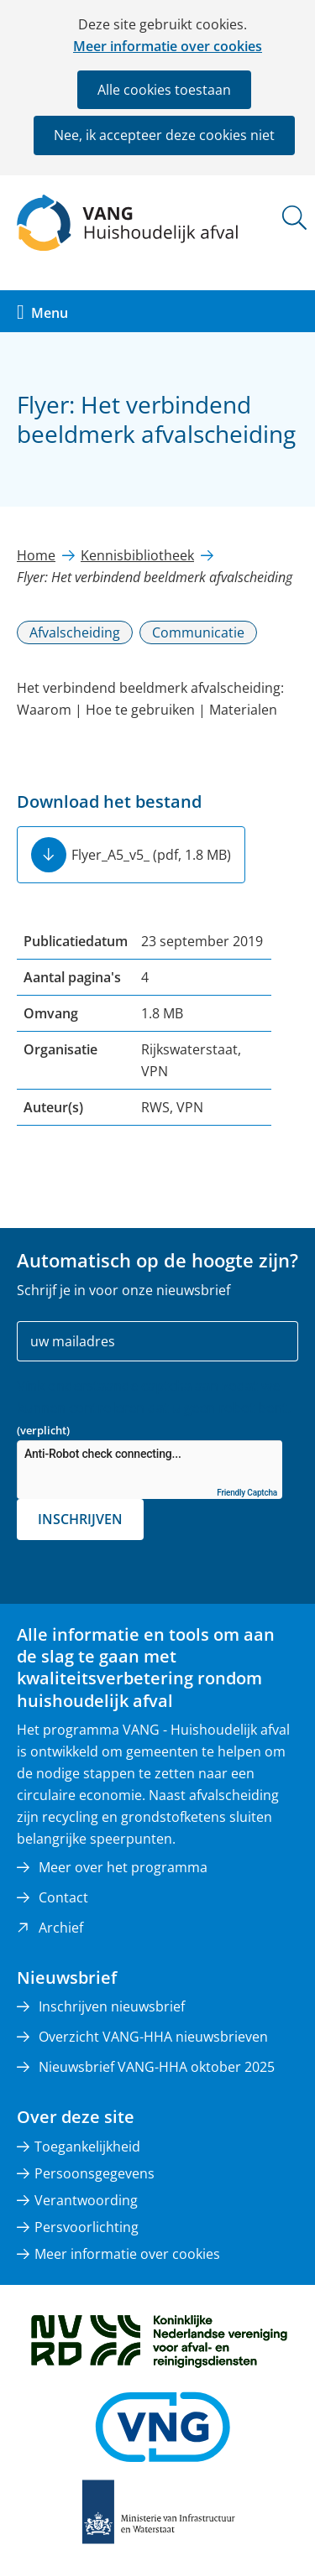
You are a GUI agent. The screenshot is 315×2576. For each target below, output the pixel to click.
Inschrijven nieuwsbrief (112, 2006)
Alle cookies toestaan (164, 90)
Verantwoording (86, 2200)
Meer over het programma (123, 1867)
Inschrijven (80, 1519)
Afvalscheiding (74, 632)
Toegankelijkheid (87, 2146)
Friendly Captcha (247, 1492)
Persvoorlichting (86, 2227)
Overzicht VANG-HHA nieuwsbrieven (153, 2036)
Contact (63, 1897)
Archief (61, 1927)
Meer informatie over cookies (167, 46)
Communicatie (198, 632)
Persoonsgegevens (94, 2173)
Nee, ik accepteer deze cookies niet (164, 135)
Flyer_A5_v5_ (151, 855)
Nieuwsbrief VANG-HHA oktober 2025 (157, 2067)
